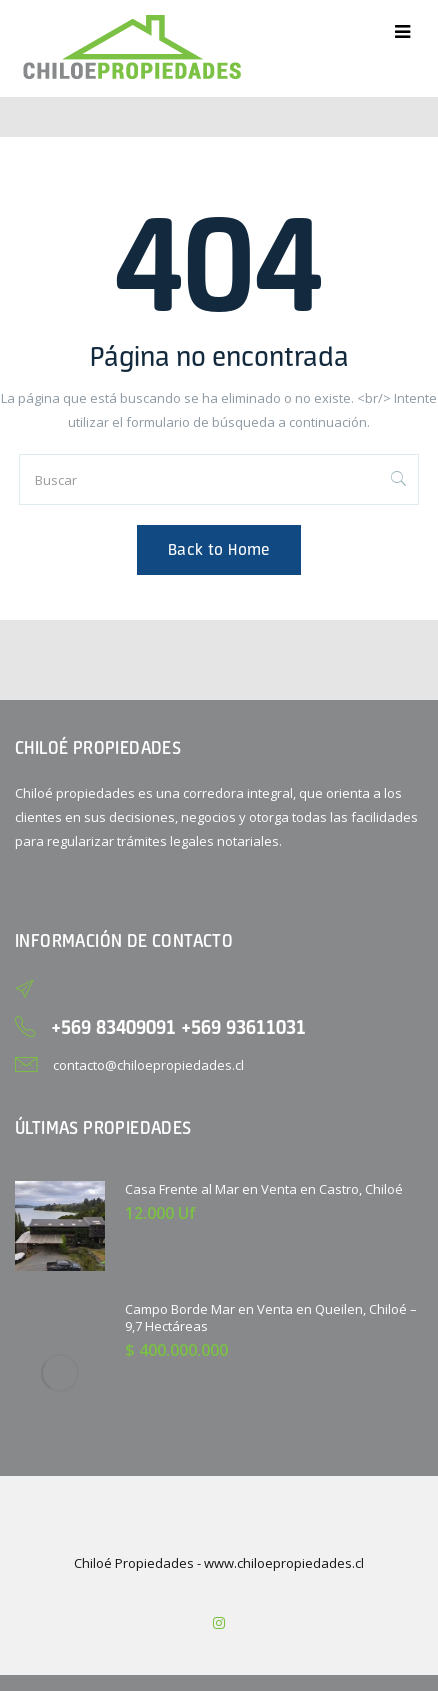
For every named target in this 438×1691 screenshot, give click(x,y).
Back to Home (219, 549)
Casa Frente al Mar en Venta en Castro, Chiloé (264, 1189)
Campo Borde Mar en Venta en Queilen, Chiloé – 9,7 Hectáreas (271, 1317)
